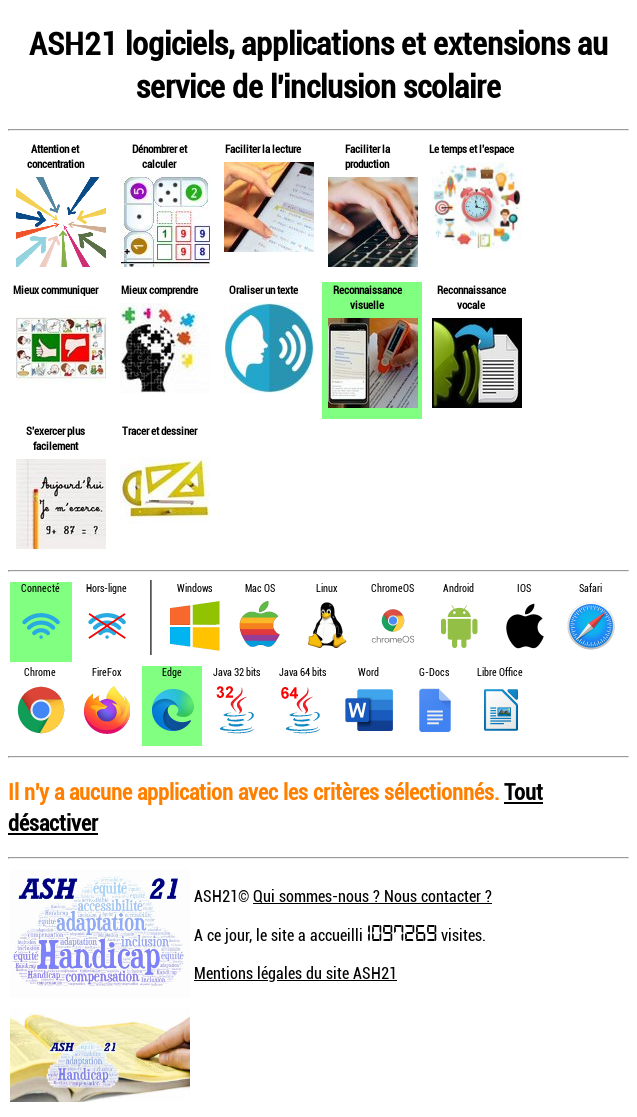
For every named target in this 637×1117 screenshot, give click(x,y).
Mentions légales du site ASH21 (295, 973)
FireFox (106, 672)
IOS (524, 588)
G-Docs (434, 672)
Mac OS (260, 588)
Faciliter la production (367, 156)
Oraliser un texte (263, 289)
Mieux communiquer (55, 289)
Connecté (40, 588)
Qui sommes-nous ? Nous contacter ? (372, 896)
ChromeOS (392, 588)
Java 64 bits (302, 672)
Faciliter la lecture (263, 148)
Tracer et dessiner (159, 430)
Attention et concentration (55, 156)
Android (458, 588)
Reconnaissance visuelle (367, 297)
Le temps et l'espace (471, 148)
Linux (326, 588)
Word (368, 672)
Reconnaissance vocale (471, 297)
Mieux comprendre (159, 289)
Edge (172, 672)
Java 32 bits (236, 672)
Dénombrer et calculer (159, 156)
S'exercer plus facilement (55, 438)
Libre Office (500, 672)
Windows (194, 588)
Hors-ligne (106, 588)
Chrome (40, 672)
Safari (590, 588)
